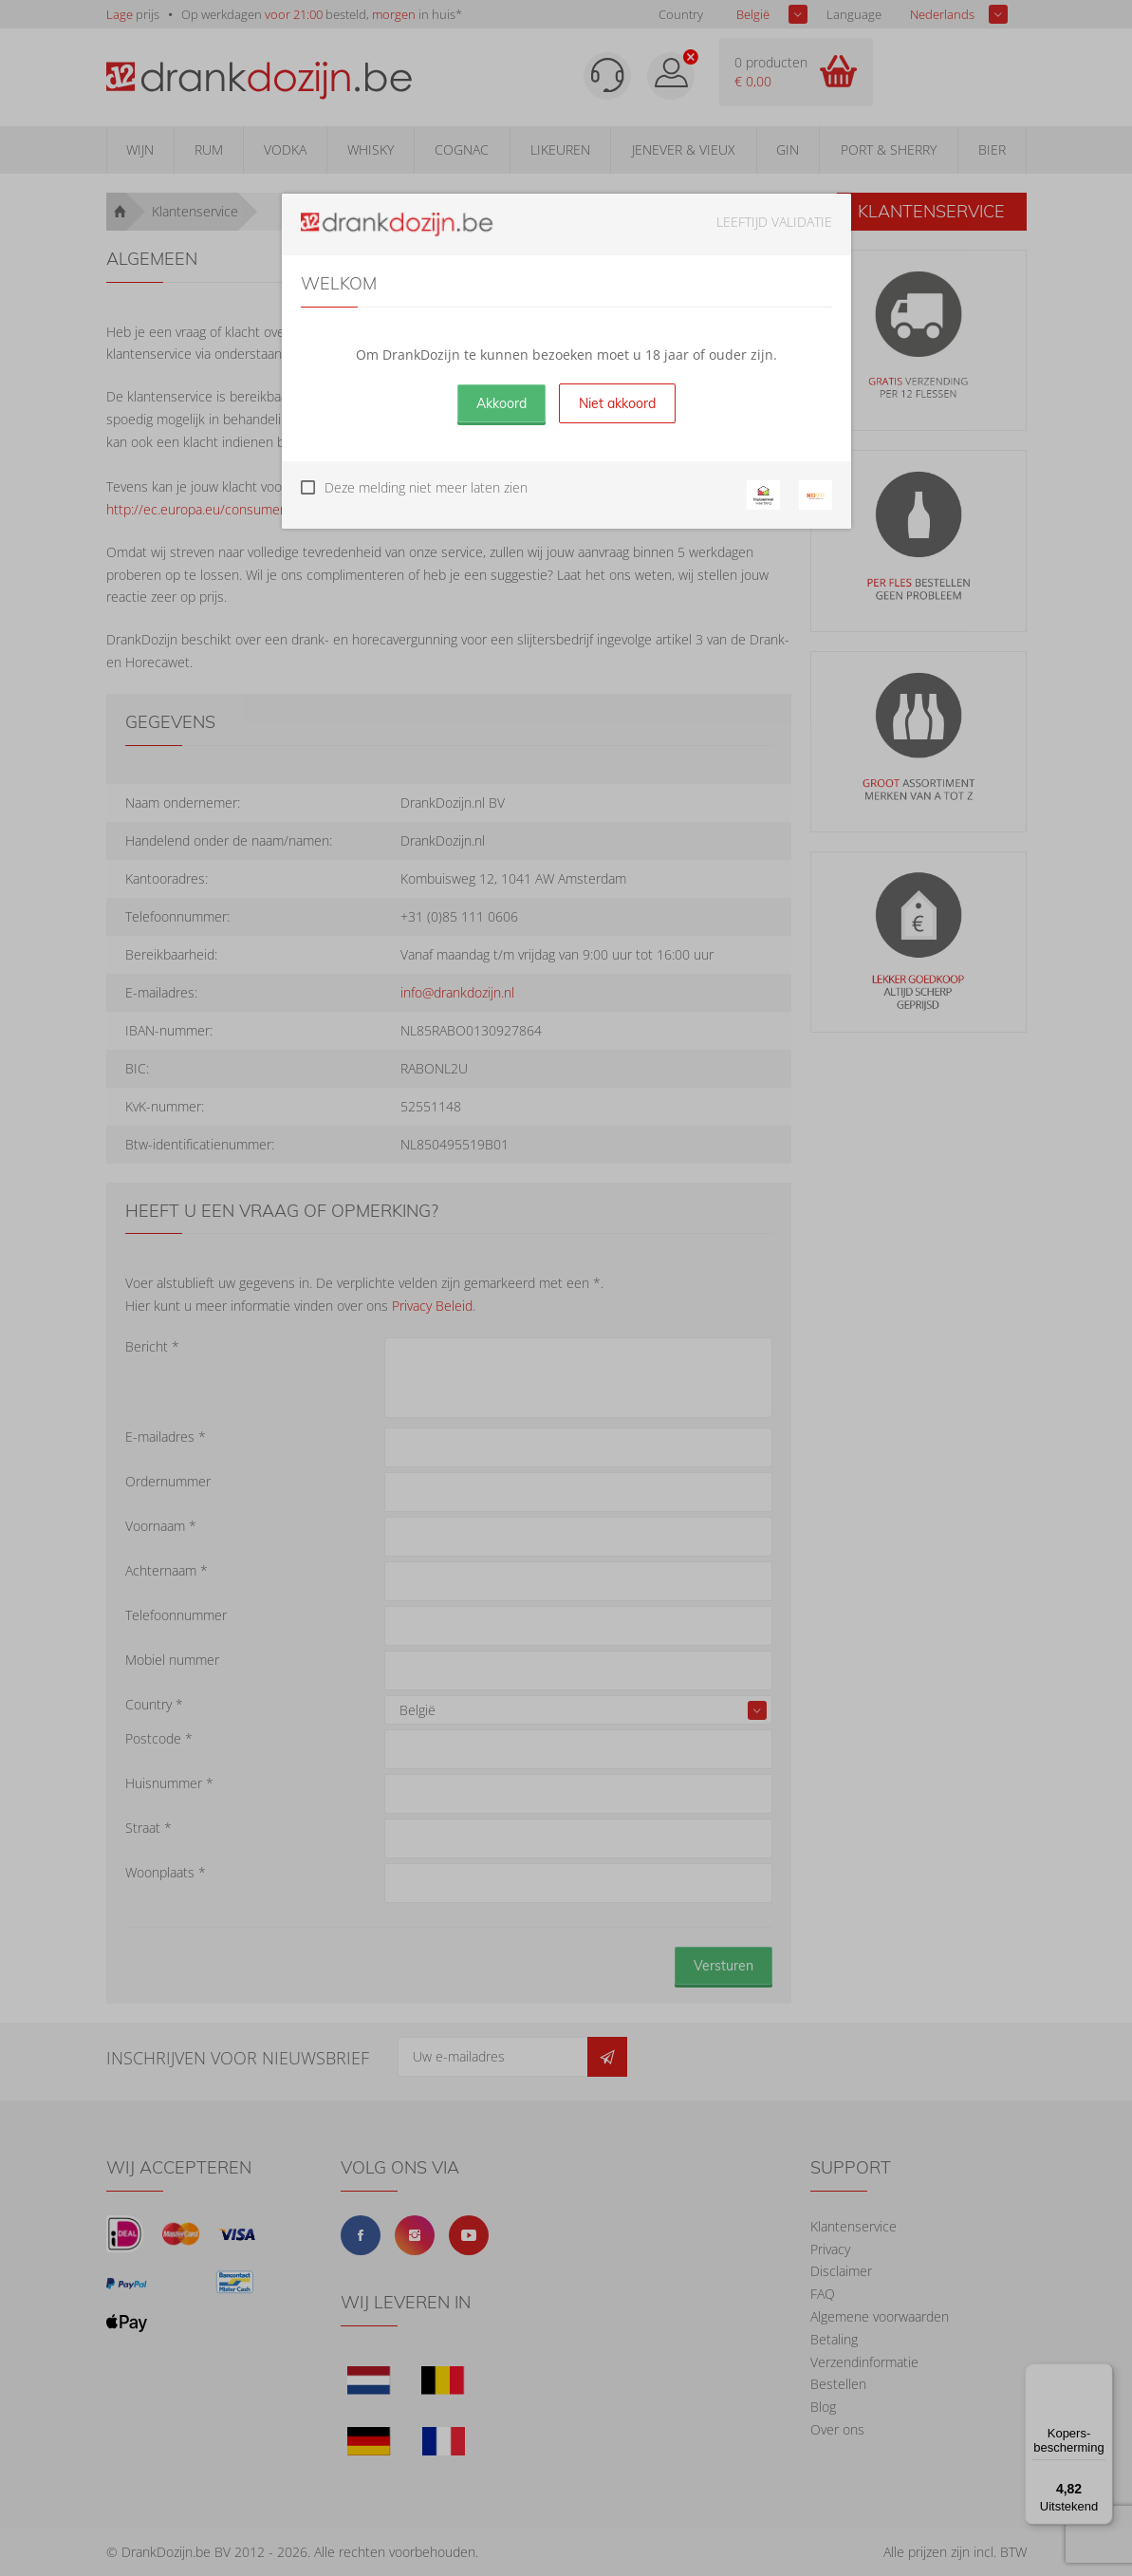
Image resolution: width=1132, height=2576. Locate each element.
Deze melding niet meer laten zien (426, 487)
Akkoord (501, 403)
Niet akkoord (617, 403)
